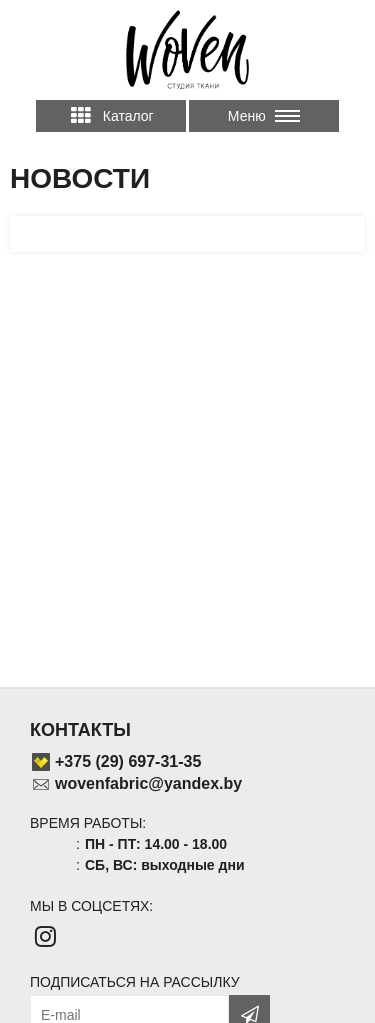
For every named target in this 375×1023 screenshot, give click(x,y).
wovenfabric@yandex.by (148, 783)
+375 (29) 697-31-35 (128, 761)
